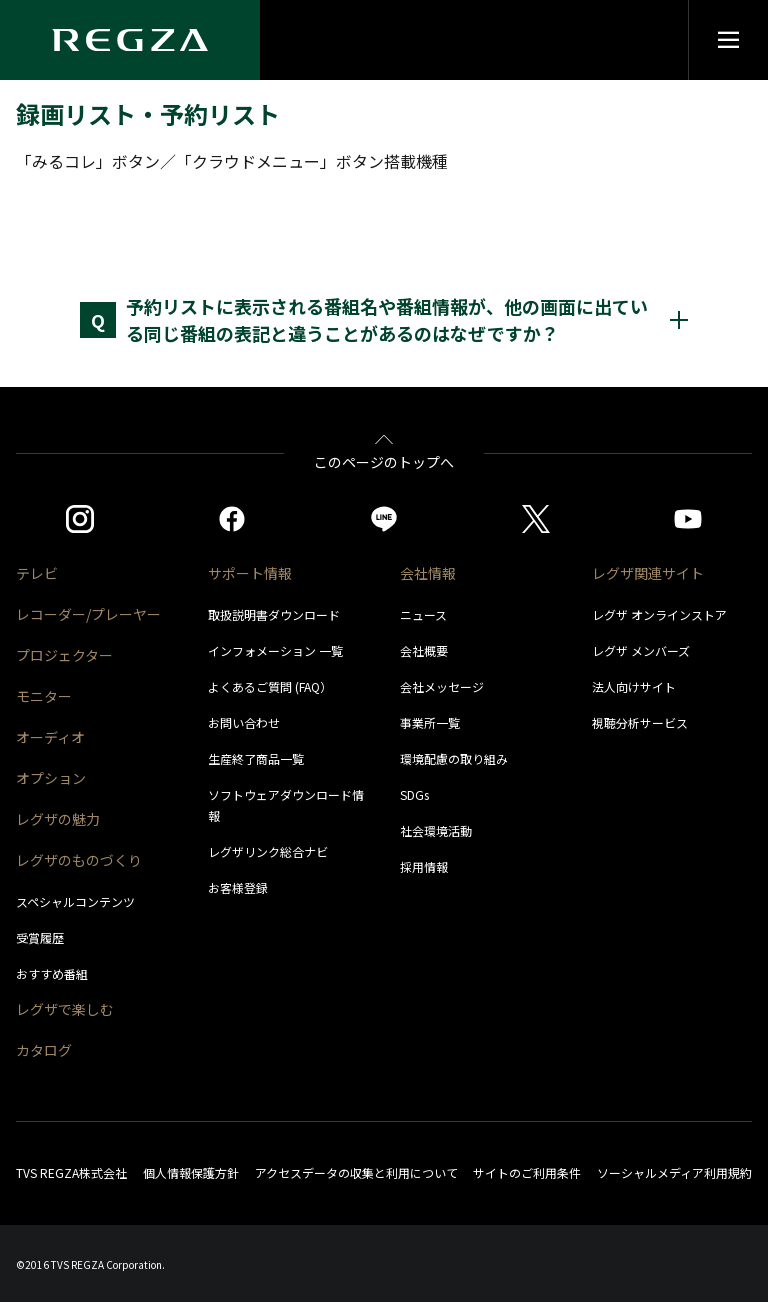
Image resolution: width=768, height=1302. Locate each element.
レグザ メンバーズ (641, 650)
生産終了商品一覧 (256, 758)
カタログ (44, 1050)
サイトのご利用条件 (527, 1172)
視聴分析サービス (640, 722)
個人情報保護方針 (191, 1172)
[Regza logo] (130, 40)
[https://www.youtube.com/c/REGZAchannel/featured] (688, 519)
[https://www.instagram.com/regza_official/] (80, 519)
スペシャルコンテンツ (75, 901)
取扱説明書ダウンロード (274, 614)
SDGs (414, 794)
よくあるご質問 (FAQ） (270, 686)
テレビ (37, 573)
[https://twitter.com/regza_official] (536, 519)
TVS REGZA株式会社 (71, 1172)
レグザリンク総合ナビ (268, 851)
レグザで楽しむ (65, 1009)
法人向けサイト (634, 686)
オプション (51, 778)
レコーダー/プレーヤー (88, 614)
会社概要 (424, 650)
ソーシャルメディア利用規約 (674, 1172)
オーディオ (50, 737)
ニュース (423, 614)
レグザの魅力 (58, 819)
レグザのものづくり (79, 860)
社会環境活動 (436, 830)
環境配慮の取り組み (454, 758)
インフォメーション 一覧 (275, 650)
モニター (44, 696)
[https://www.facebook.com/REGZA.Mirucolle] (232, 519)
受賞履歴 (40, 937)
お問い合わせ (244, 722)
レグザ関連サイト (648, 573)
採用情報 (424, 866)
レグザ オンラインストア (659, 614)
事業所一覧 (430, 722)
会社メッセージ (442, 686)
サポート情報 (250, 573)
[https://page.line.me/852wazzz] (384, 519)
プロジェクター (64, 655)
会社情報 (428, 573)
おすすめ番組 (52, 973)
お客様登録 (238, 887)
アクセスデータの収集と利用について (356, 1172)
